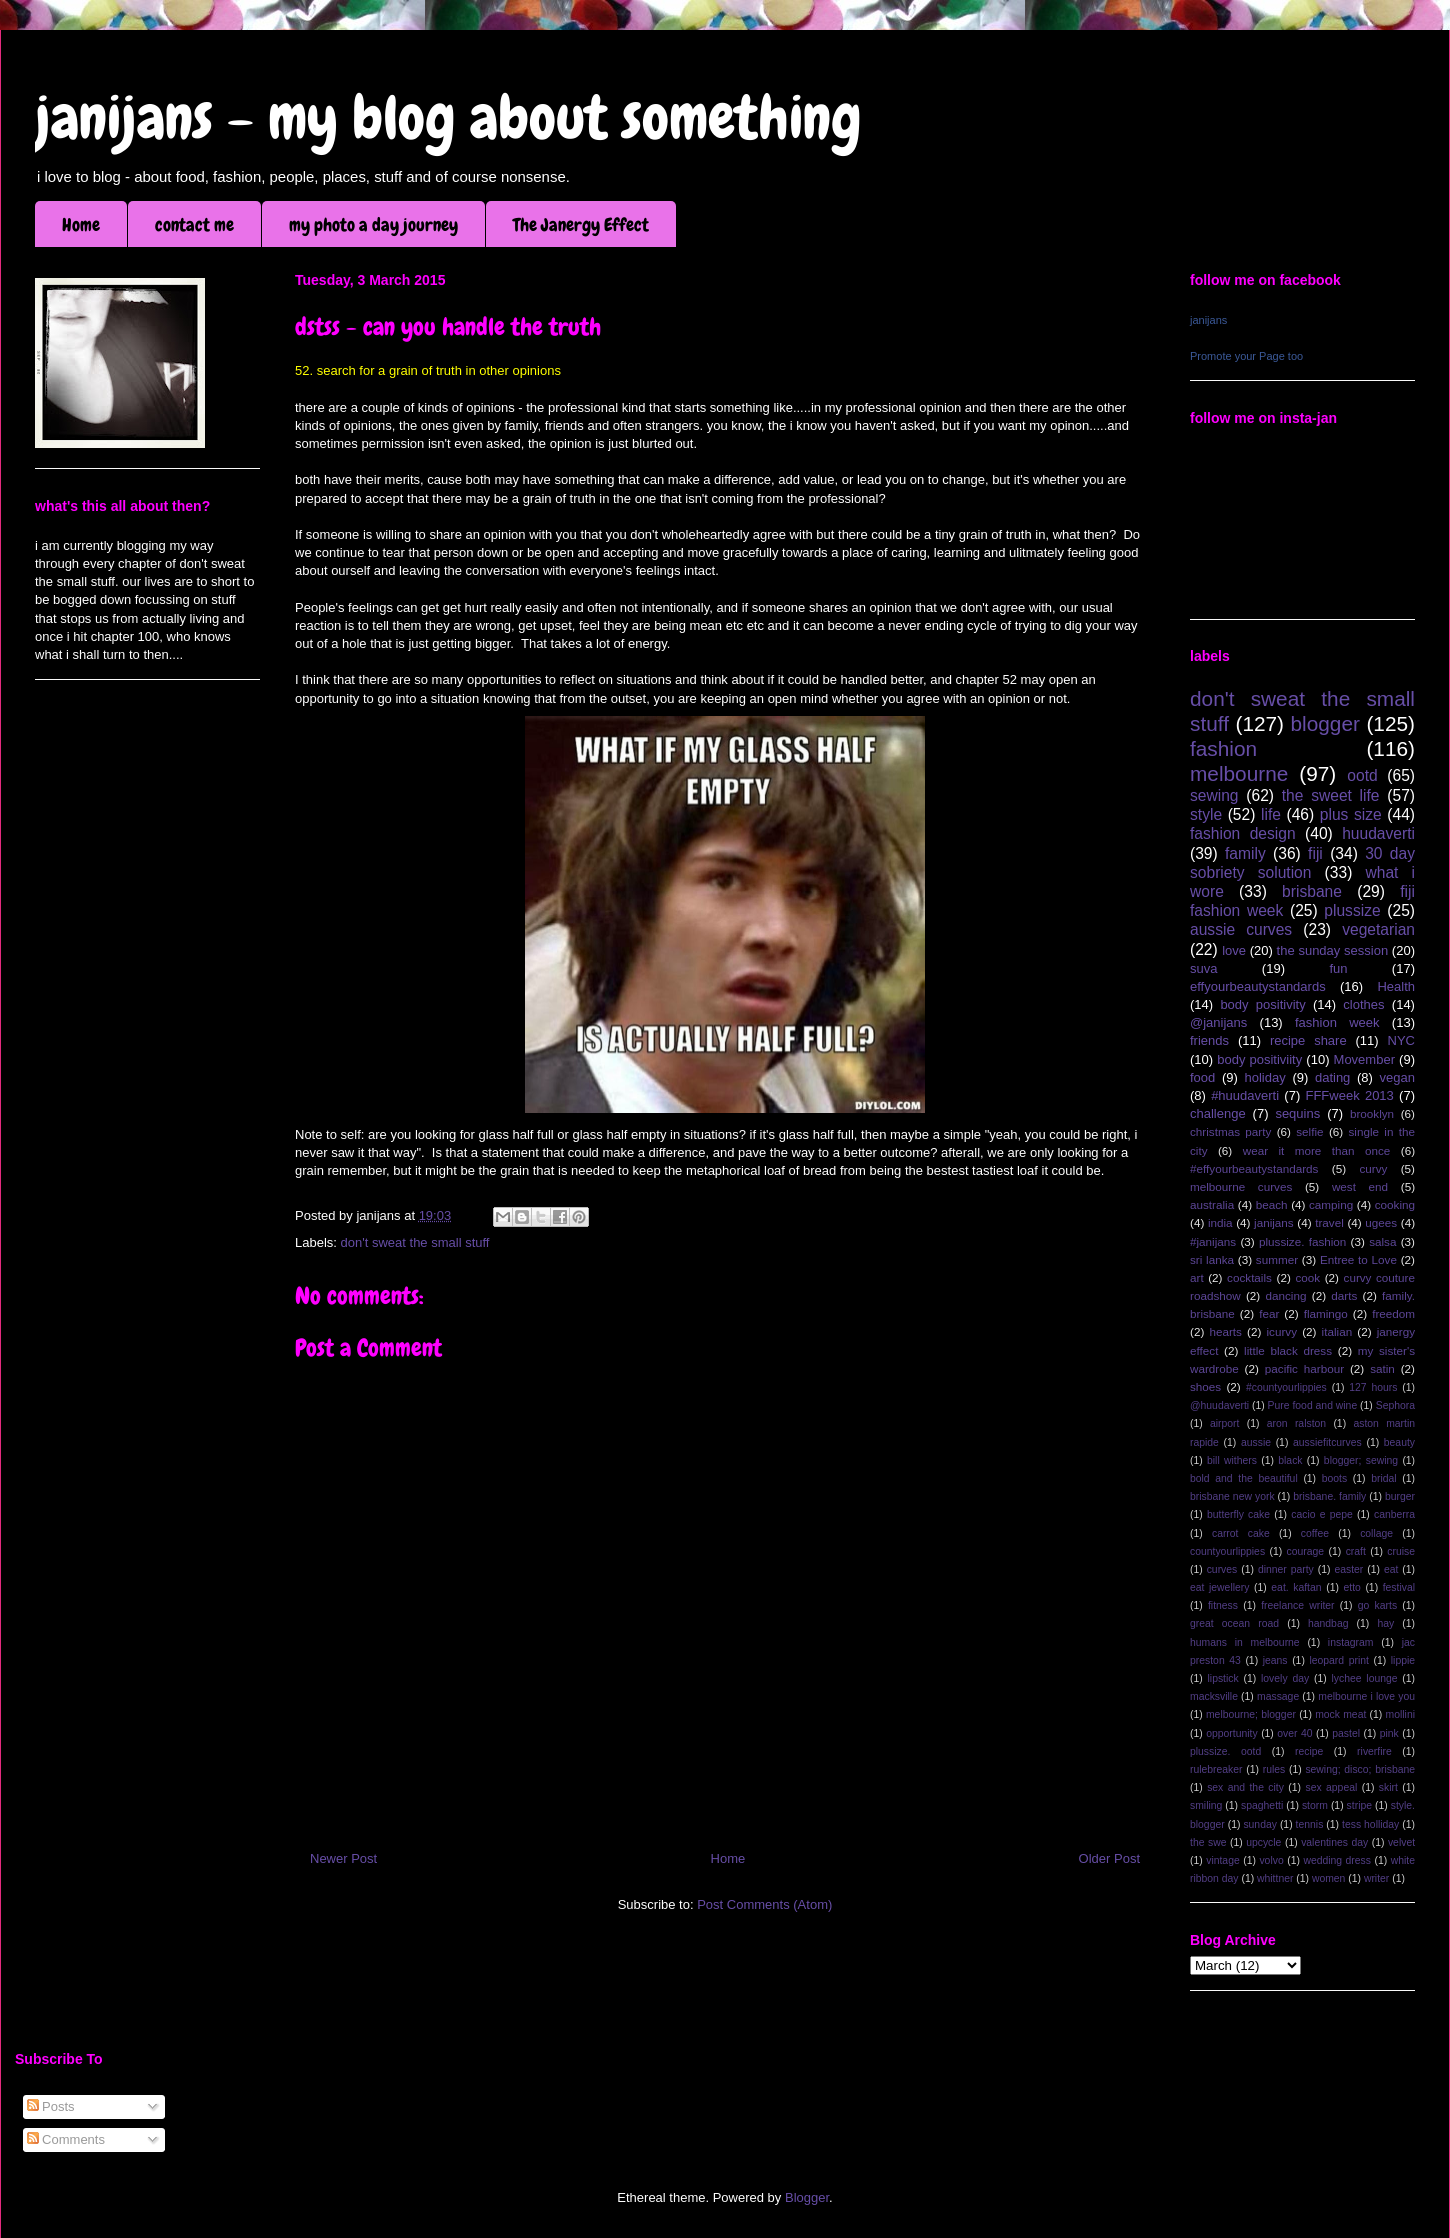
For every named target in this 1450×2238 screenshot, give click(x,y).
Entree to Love (1358, 1259)
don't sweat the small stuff (415, 1242)
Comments (66, 2139)
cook (1307, 1277)
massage (1278, 1696)
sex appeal (1331, 1787)
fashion (1223, 748)
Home (81, 224)
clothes (1363, 1004)
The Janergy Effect (581, 224)
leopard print (1338, 1660)
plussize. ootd (1225, 1751)
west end (1360, 1186)
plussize (1352, 910)
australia (1212, 1204)
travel (1329, 1222)
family (1245, 853)
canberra (1394, 1514)
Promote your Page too (1246, 356)
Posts (51, 2106)
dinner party (1286, 1569)
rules (1274, 1769)
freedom (1393, 1313)
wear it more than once (1317, 1150)
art (1197, 1277)
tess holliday (1370, 1824)
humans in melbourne (1245, 1642)
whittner (1275, 1878)
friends (1209, 1040)
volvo (1271, 1860)
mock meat (1340, 1714)
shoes (1205, 1386)
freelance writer (1297, 1605)
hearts (1225, 1331)
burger (1400, 1496)
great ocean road (1234, 1623)
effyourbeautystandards (1258, 986)
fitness (1223, 1605)
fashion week (1337, 1022)
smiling (1206, 1805)
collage (1376, 1533)
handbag (1328, 1623)
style (1206, 814)
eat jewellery (1219, 1587)
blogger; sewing (1361, 1460)
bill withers (1232, 1460)
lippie (1403, 1660)
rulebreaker (1216, 1769)
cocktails (1249, 1277)
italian (1337, 1331)
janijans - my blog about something (448, 117)
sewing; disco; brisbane (1360, 1769)
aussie (1256, 1442)
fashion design (1243, 833)
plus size (1351, 814)
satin (1382, 1368)
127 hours (1373, 1387)
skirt (1388, 1787)
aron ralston (1296, 1423)
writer (1376, 1878)
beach (1272, 1204)
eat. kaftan (1296, 1587)
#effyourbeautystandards (1254, 1168)
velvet (1401, 1842)
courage (1306, 1551)
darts (1344, 1295)
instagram (1351, 1642)
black (1290, 1460)
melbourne (1239, 773)
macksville (1214, 1696)
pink (1389, 1733)
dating (1332, 1077)
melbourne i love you (1366, 1696)
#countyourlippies (1286, 1387)
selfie (1309, 1131)
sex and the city (1245, 1787)
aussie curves (1241, 929)
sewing (1214, 795)
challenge (1218, 1113)
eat (1391, 1569)
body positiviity (1259, 1059)
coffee (1315, 1533)
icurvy (1282, 1331)
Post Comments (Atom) (764, 1904)
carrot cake (1241, 1533)
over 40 (1294, 1733)
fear (1269, 1313)
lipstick (1223, 1678)
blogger (1325, 723)
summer (1277, 1259)
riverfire (1374, 1751)
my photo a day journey (373, 224)
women (1329, 1878)
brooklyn (1372, 1113)
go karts (1377, 1605)
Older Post (1109, 1858)
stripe (1359, 1805)
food (1202, 1077)
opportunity (1231, 1733)
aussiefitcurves (1327, 1442)
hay (1385, 1623)
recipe (1309, 1751)
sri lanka (1212, 1259)
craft (1356, 1551)
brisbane (1312, 891)
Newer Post (343, 1858)
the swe (1208, 1842)
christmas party (1230, 1131)
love (1234, 950)
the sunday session (1333, 950)
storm (1315, 1805)
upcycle (1263, 1842)
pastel (1346, 1733)
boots (1334, 1478)
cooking (1395, 1204)
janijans (1208, 320)
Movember (1364, 1059)
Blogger (807, 2197)
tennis (1310, 1824)
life (1271, 814)
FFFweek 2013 (1349, 1095)
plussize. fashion (1302, 1241)
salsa (1382, 1241)
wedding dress (1337, 1860)
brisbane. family (1329, 1496)
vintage (1223, 1860)
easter (1348, 1569)
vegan (1397, 1077)
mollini (1400, 1714)
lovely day (1285, 1678)
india (1220, 1222)
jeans (1275, 1660)
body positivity (1262, 1004)
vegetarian (1378, 929)
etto (1351, 1587)
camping (1331, 1204)
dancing (1286, 1295)
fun (1338, 968)
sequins (1297, 1113)
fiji (1315, 853)
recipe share (1308, 1040)
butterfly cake (1238, 1514)
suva (1203, 968)
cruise (1401, 1551)
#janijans (1213, 1241)
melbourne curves (1241, 1186)
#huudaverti (1245, 1095)
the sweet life (1331, 795)
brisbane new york (1232, 1496)
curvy (1373, 1168)
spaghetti (1262, 1805)
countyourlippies (1227, 1551)
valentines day (1334, 1842)
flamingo (1326, 1313)
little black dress (1288, 1350)
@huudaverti (1219, 1405)
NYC (1401, 1040)
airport (1224, 1423)
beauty (1399, 1442)
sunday (1260, 1824)
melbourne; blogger (1251, 1714)
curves (1222, 1569)
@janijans (1218, 1022)
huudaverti (1378, 833)
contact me (194, 224)
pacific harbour (1304, 1368)
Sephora (1395, 1405)
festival (1399, 1587)
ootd (1362, 775)
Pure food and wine (1313, 1405)
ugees (1381, 1222)
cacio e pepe (1322, 1514)
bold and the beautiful (1244, 1478)
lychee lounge (1364, 1678)
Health (1396, 986)
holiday (1265, 1077)
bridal (1383, 1478)
